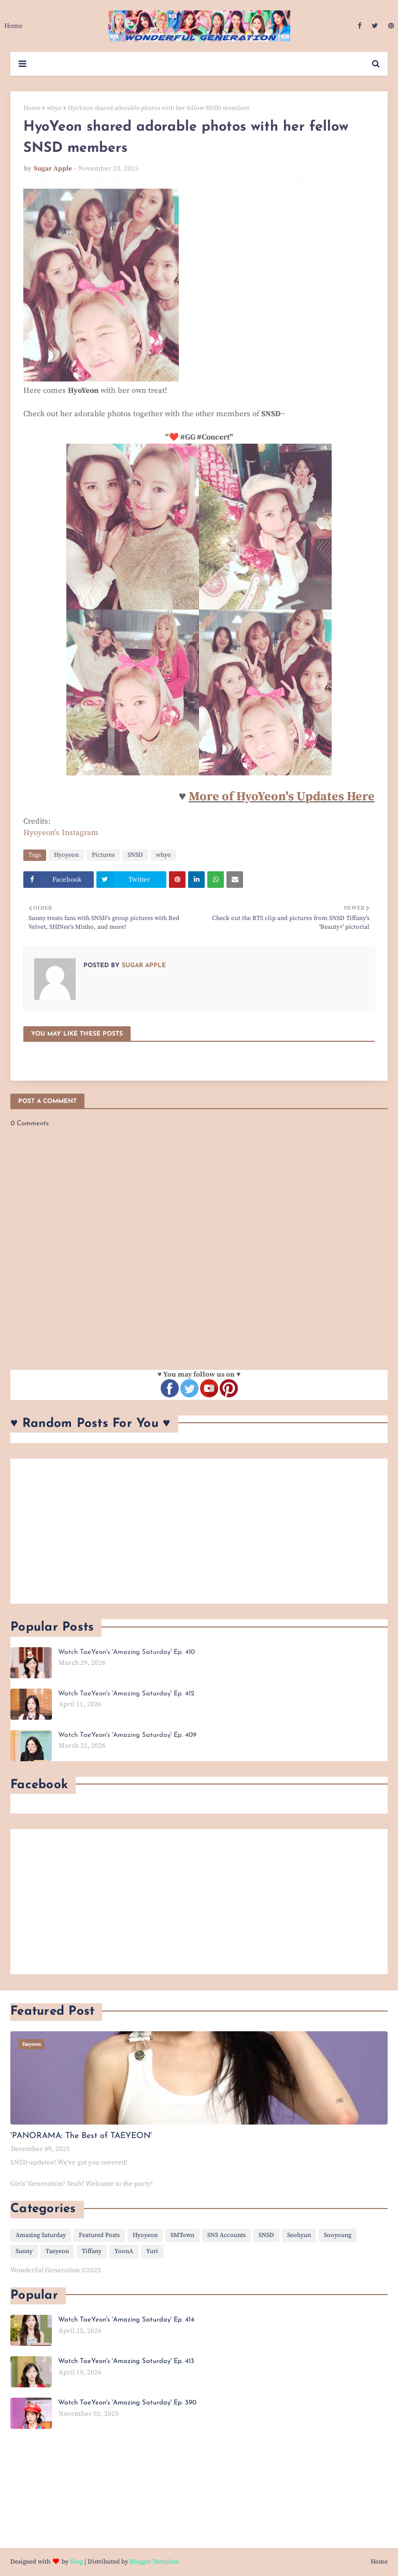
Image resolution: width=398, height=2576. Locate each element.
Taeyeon (57, 2251)
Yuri (152, 2251)
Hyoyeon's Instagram (60, 833)
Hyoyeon (66, 855)
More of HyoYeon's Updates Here (282, 796)
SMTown (182, 2235)
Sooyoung (337, 2235)
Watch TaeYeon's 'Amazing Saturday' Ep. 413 (126, 2361)
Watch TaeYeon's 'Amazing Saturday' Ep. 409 (127, 1735)
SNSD (135, 855)
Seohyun (299, 2235)
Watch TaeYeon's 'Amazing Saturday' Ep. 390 (127, 2402)
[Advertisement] (199, 1531)
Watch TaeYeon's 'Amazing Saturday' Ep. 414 (126, 2319)
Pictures (103, 855)
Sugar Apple (53, 168)
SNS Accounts (226, 2235)
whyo (54, 108)
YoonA (124, 2251)
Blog (76, 2562)
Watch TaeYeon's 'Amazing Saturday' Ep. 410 (126, 1652)
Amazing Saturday (41, 2235)
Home (31, 108)
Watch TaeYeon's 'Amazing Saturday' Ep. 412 (126, 1693)
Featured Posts (99, 2235)
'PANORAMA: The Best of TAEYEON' (81, 2136)
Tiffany (92, 2251)
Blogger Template (154, 2562)
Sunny (24, 2251)
